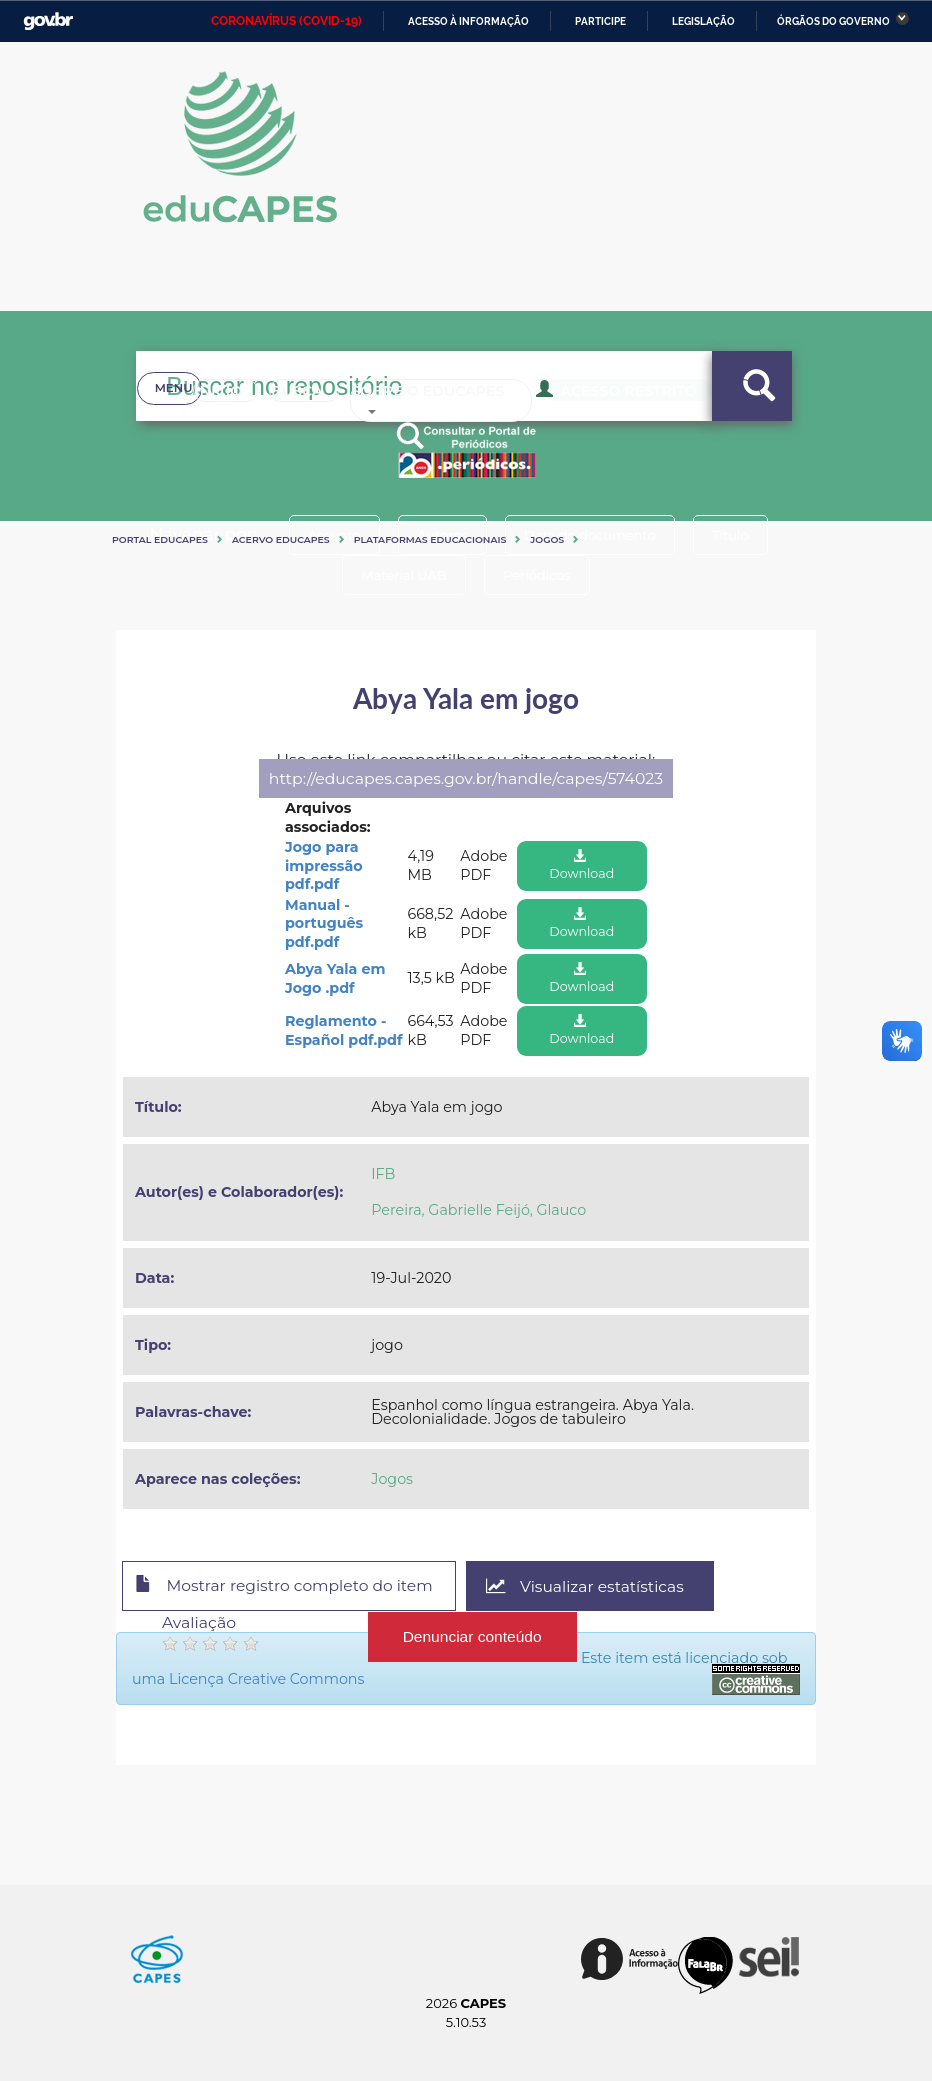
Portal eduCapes (160, 539)
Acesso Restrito (596, 418)
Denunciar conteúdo (472, 1635)
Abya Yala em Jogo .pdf (335, 978)
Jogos (547, 539)
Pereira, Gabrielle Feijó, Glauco (478, 1210)
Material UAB (401, 575)
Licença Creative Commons (267, 1679)
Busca (273, 420)
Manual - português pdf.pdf (324, 923)
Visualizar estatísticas (595, 1586)
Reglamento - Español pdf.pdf (344, 1030)
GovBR (48, 21)
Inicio (181, 420)
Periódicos (539, 575)
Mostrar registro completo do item (288, 1587)
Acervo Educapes (281, 539)
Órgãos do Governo (833, 21)
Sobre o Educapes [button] (422, 420)
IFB (383, 1174)
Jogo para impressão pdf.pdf (324, 865)
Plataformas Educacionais (430, 539)
